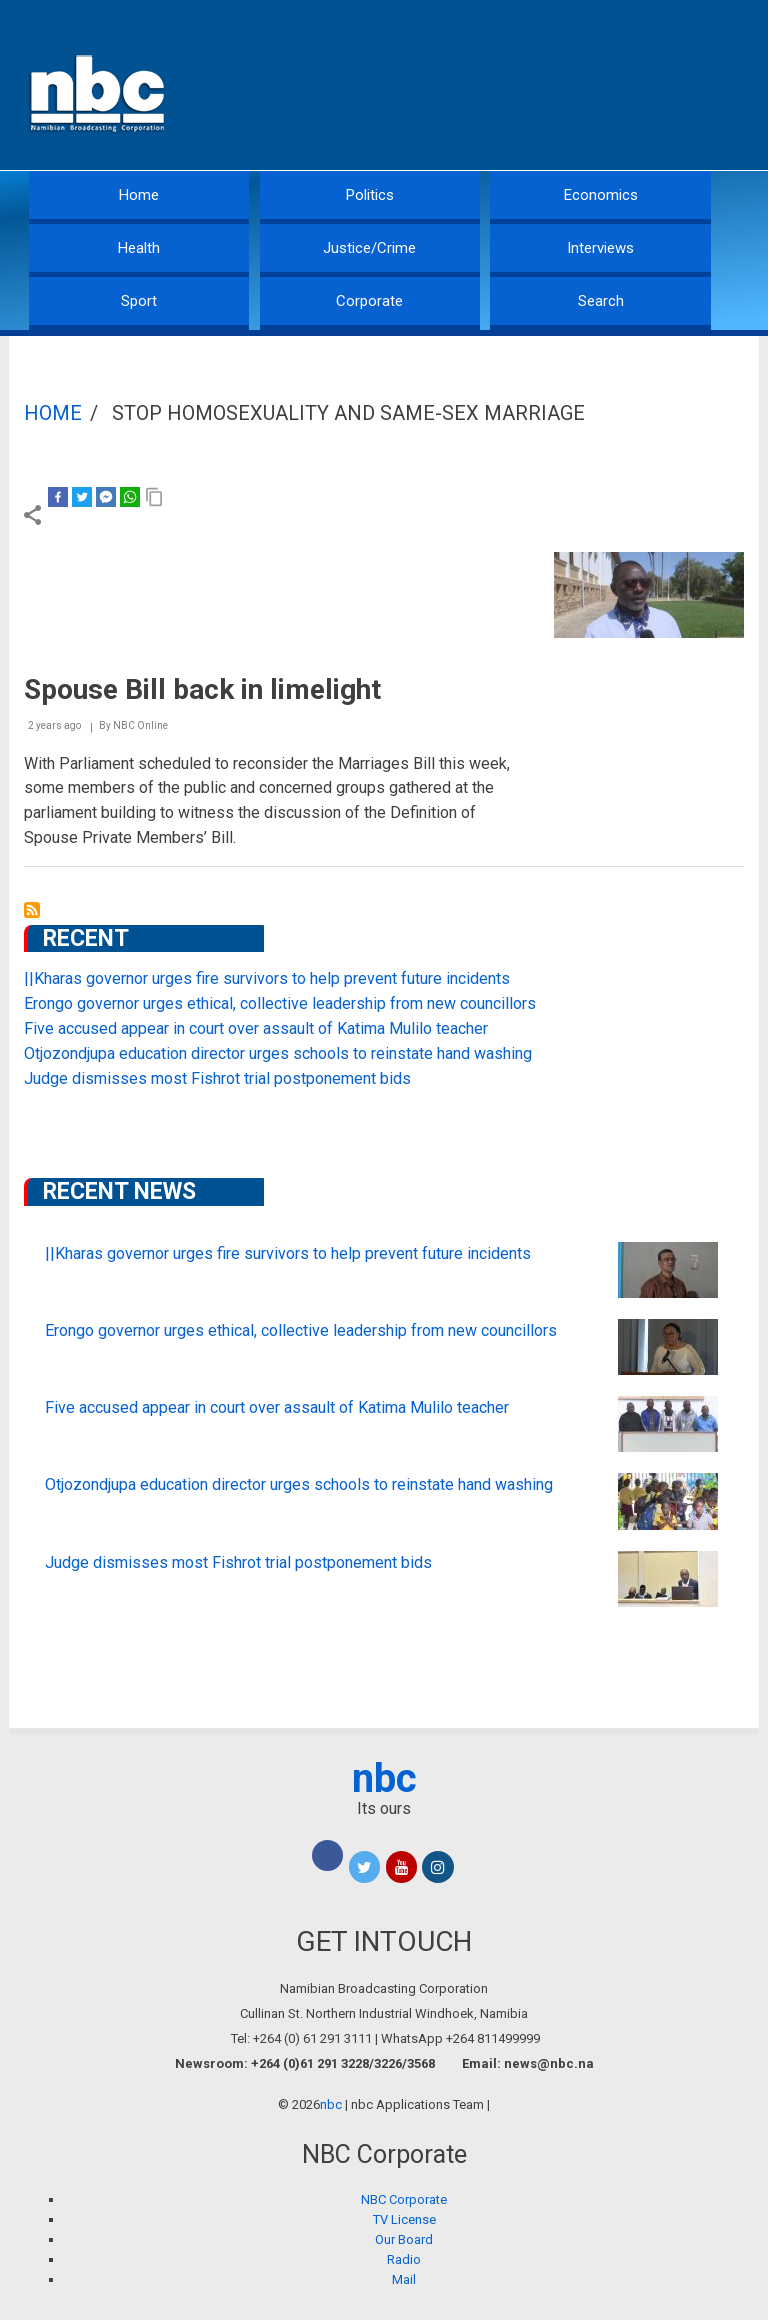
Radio (404, 2259)
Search (601, 301)
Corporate (369, 301)
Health (139, 248)
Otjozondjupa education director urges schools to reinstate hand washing (278, 1053)
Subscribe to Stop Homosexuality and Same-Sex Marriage (32, 910)
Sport (139, 301)
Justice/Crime (369, 248)
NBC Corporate (404, 2199)
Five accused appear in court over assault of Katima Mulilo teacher (256, 1028)
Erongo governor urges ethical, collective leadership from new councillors (280, 1003)
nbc (384, 1778)
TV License (404, 2219)
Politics (370, 195)
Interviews (600, 248)
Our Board (404, 2239)
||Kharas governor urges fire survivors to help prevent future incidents (267, 978)
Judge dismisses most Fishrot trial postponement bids (217, 1078)
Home (139, 195)
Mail (404, 2279)
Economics (601, 195)
